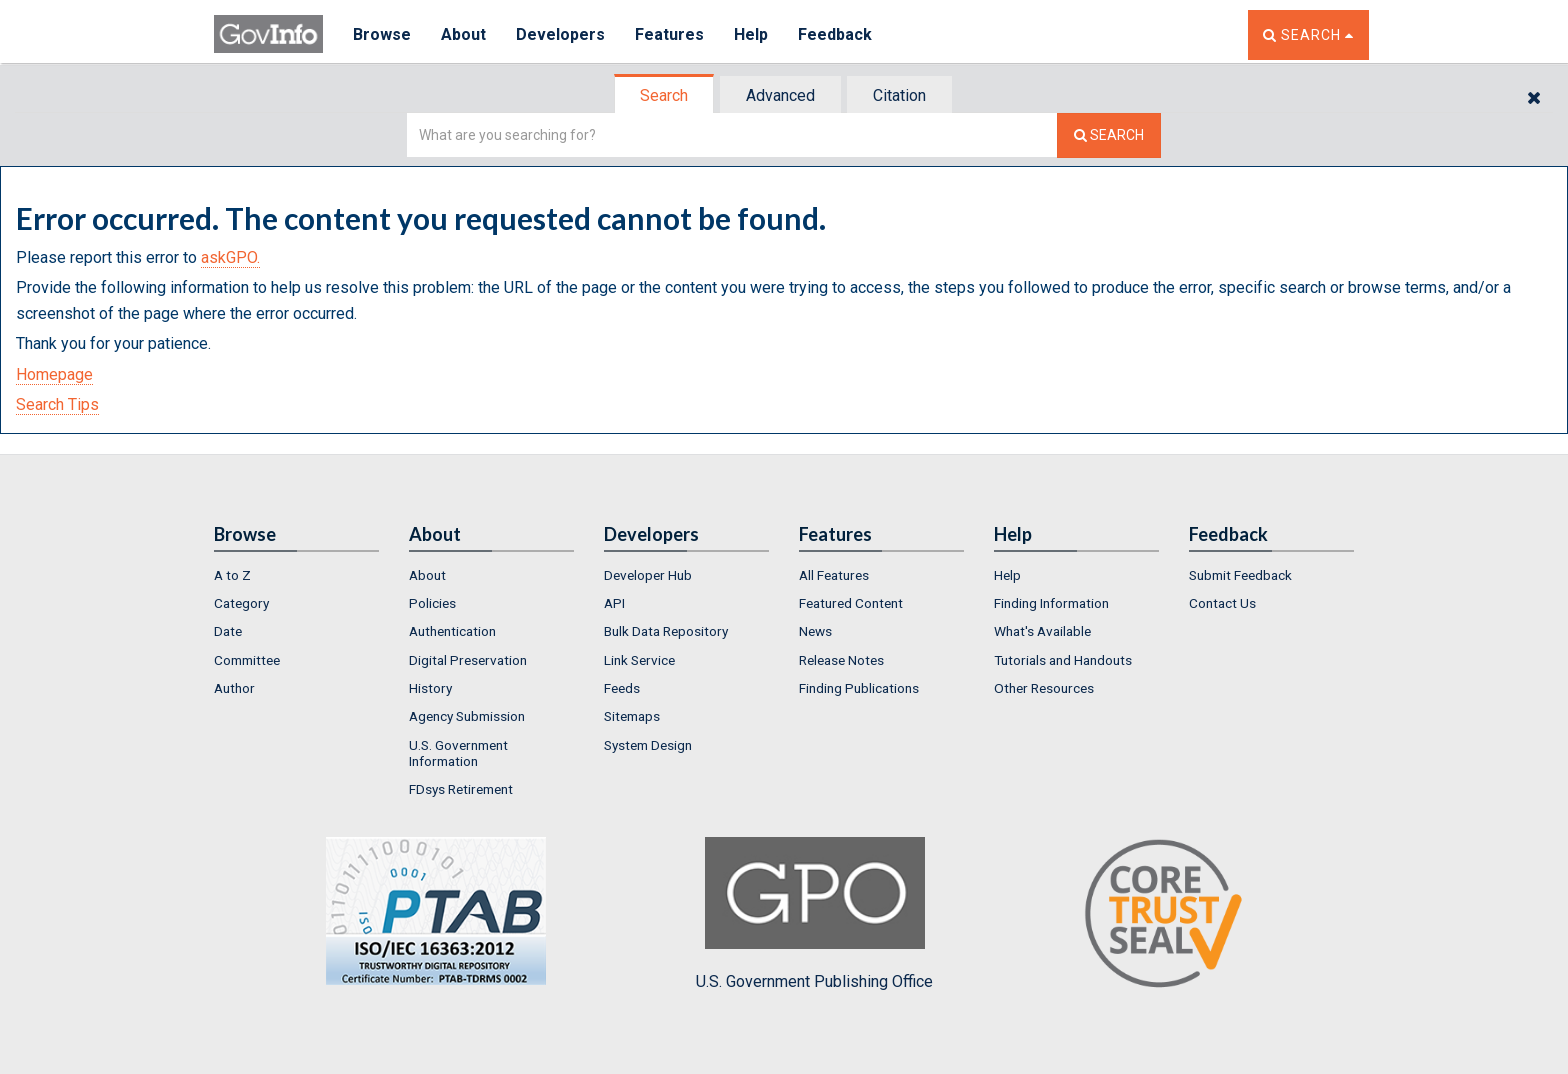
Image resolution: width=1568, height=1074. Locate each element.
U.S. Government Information (458, 753)
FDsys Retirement (461, 789)
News (815, 631)
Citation (899, 95)
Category (241, 603)
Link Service (639, 660)
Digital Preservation (468, 660)
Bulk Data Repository (666, 631)
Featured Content (851, 603)
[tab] (665, 95)
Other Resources (1044, 688)
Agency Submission (467, 716)
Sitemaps (632, 716)
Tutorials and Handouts (1063, 660)
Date (228, 631)
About (463, 34)
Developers (560, 34)
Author (234, 688)
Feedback (835, 34)
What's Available (1042, 631)
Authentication (452, 631)
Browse (382, 34)
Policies (432, 603)
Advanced (780, 95)
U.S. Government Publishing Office (814, 914)
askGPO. (230, 257)
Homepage (54, 374)
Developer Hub (648, 575)
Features (669, 34)
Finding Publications (859, 688)
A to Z (232, 575)
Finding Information (1051, 603)
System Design (648, 745)
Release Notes (841, 660)
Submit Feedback (1240, 575)
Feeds (622, 688)
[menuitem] (296, 575)
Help (751, 34)
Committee (247, 660)
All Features (834, 575)
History (430, 688)
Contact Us (1222, 603)
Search (664, 95)
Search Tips (57, 404)
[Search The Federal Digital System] (1109, 135)
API (614, 603)
